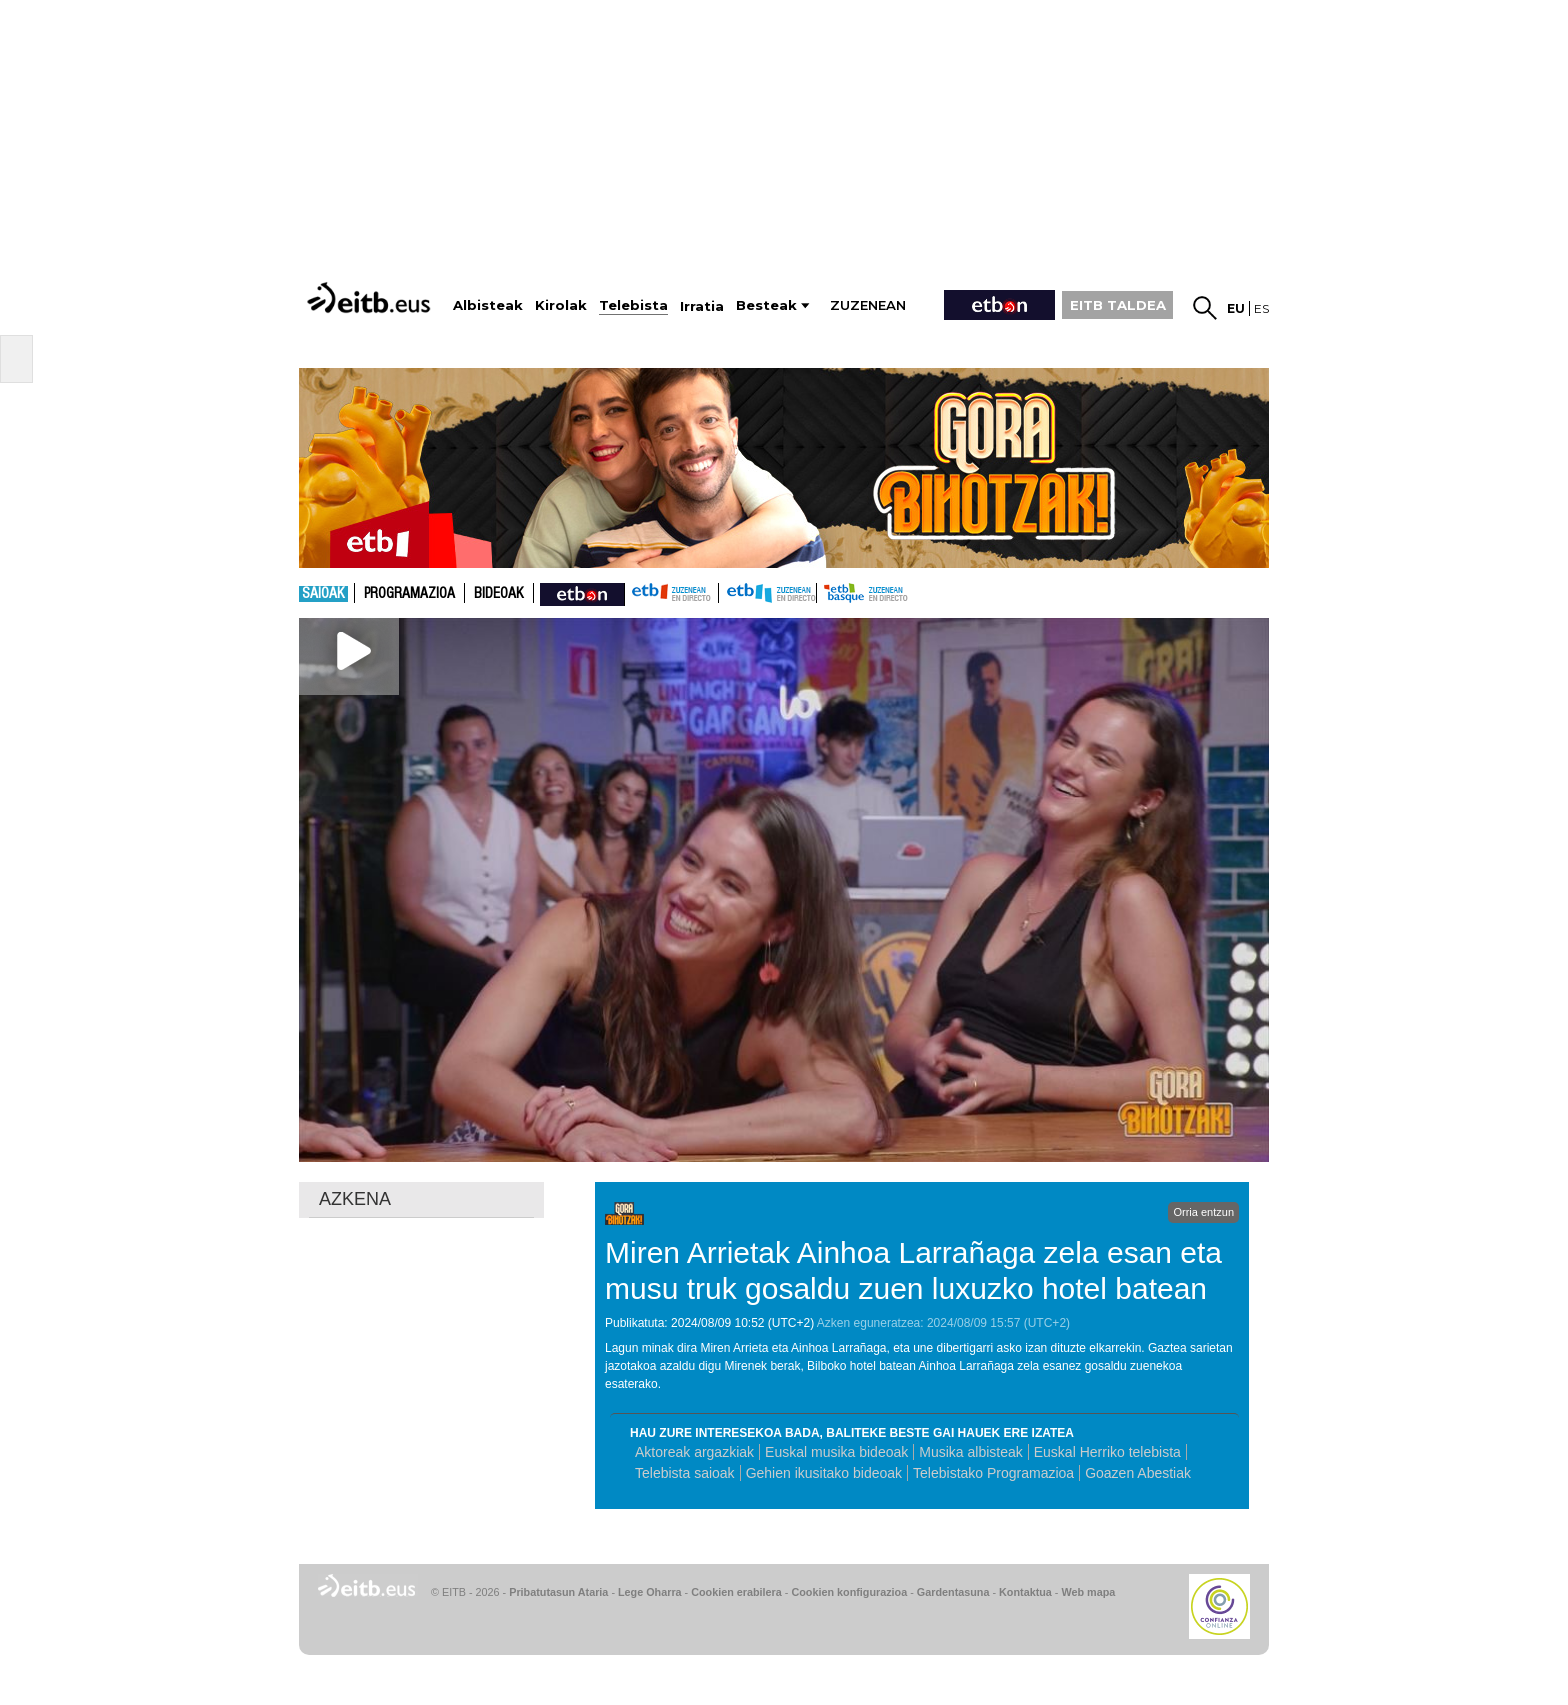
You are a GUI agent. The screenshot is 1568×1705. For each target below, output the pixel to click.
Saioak (323, 594)
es (1261, 308)
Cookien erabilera (736, 1592)
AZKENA (355, 1199)
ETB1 (671, 593)
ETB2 (768, 593)
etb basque (896, 593)
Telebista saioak (685, 1473)
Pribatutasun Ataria (558, 1592)
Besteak (766, 305)
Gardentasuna (953, 1592)
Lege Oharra (650, 1592)
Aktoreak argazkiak (694, 1452)
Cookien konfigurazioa (849, 1592)
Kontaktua (1025, 1592)
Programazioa (409, 594)
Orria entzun (1203, 1212)
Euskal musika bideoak (836, 1452)
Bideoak (499, 594)
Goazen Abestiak (1138, 1473)
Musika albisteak (971, 1452)
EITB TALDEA (1118, 305)
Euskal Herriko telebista (1107, 1452)
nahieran (582, 593)
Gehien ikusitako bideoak (824, 1473)
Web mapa (1088, 1592)
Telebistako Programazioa (993, 1473)
